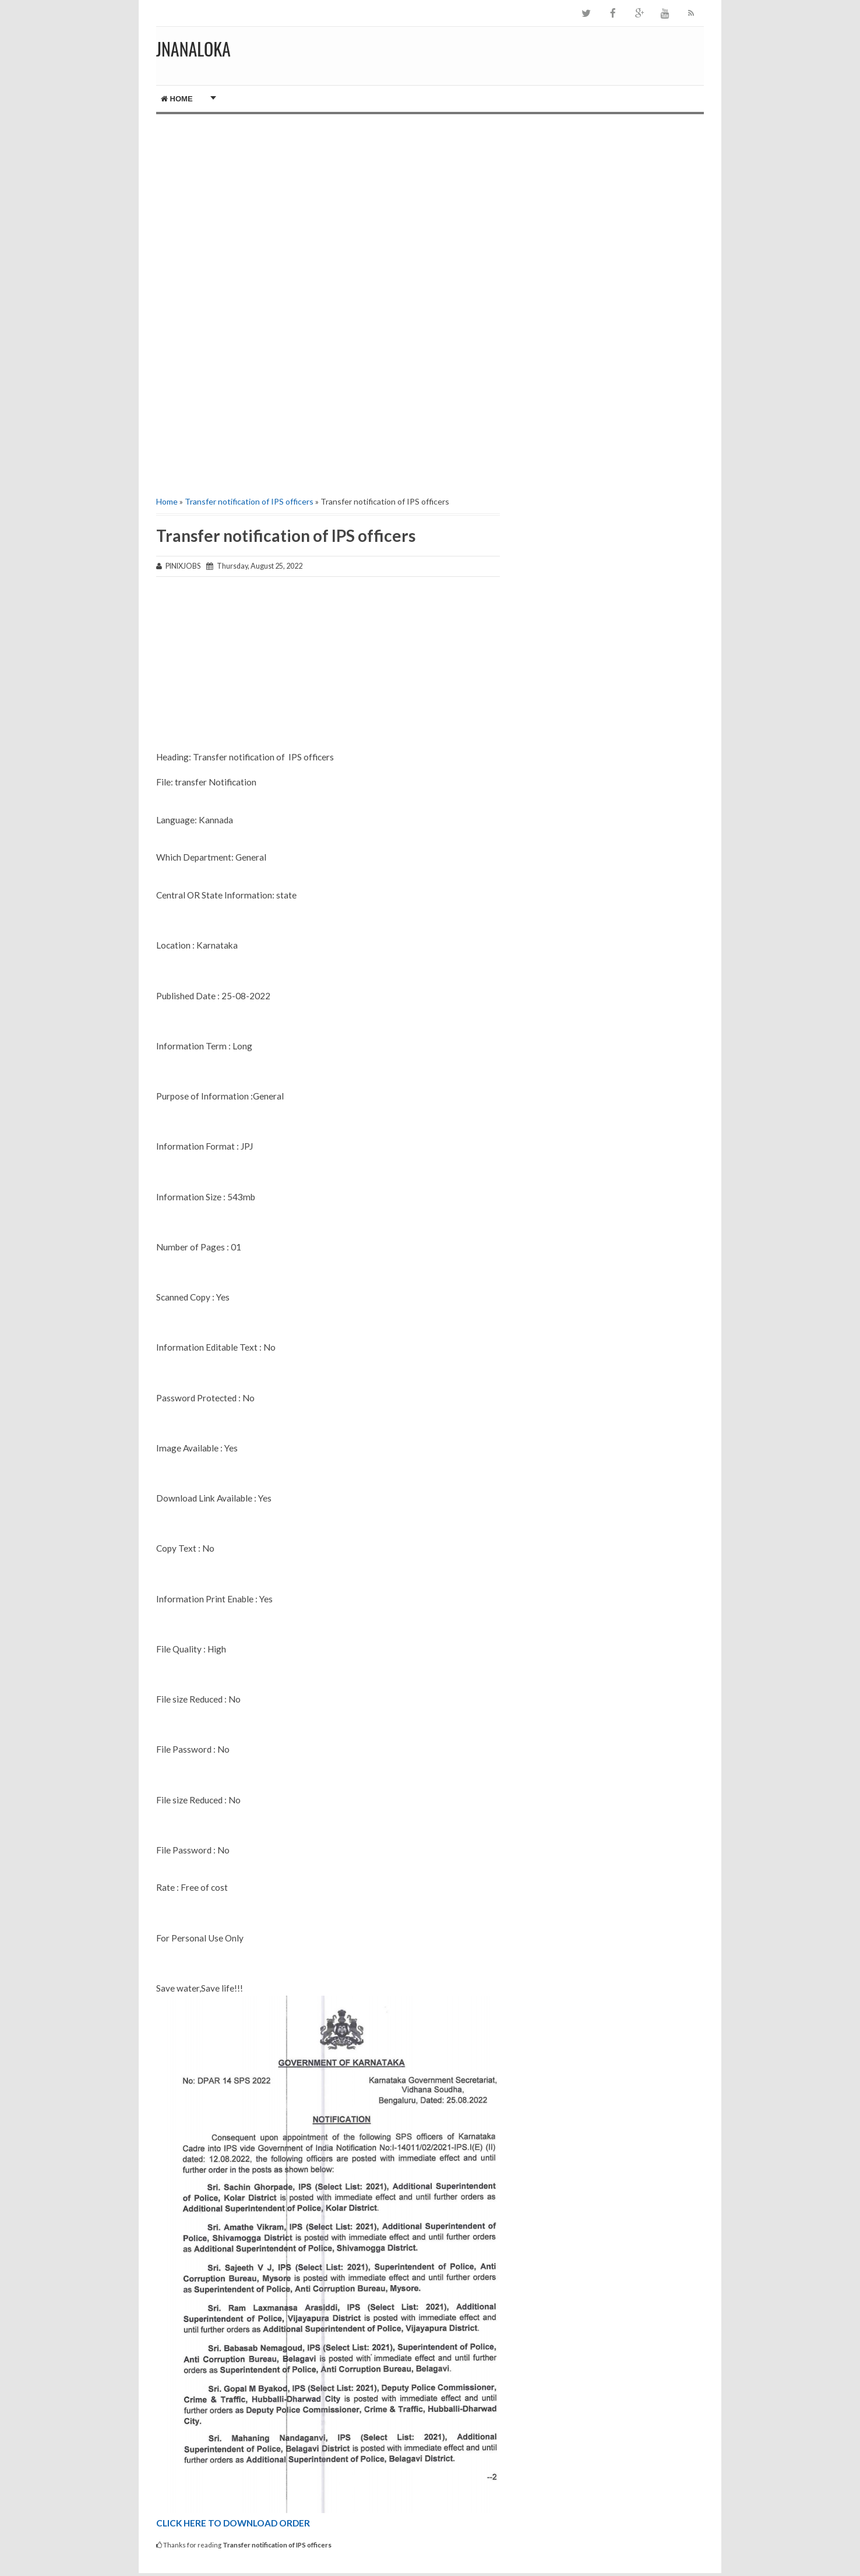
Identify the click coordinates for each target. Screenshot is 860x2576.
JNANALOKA (193, 49)
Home (177, 98)
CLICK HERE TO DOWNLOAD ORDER (233, 2523)
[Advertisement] (328, 213)
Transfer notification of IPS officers (249, 501)
